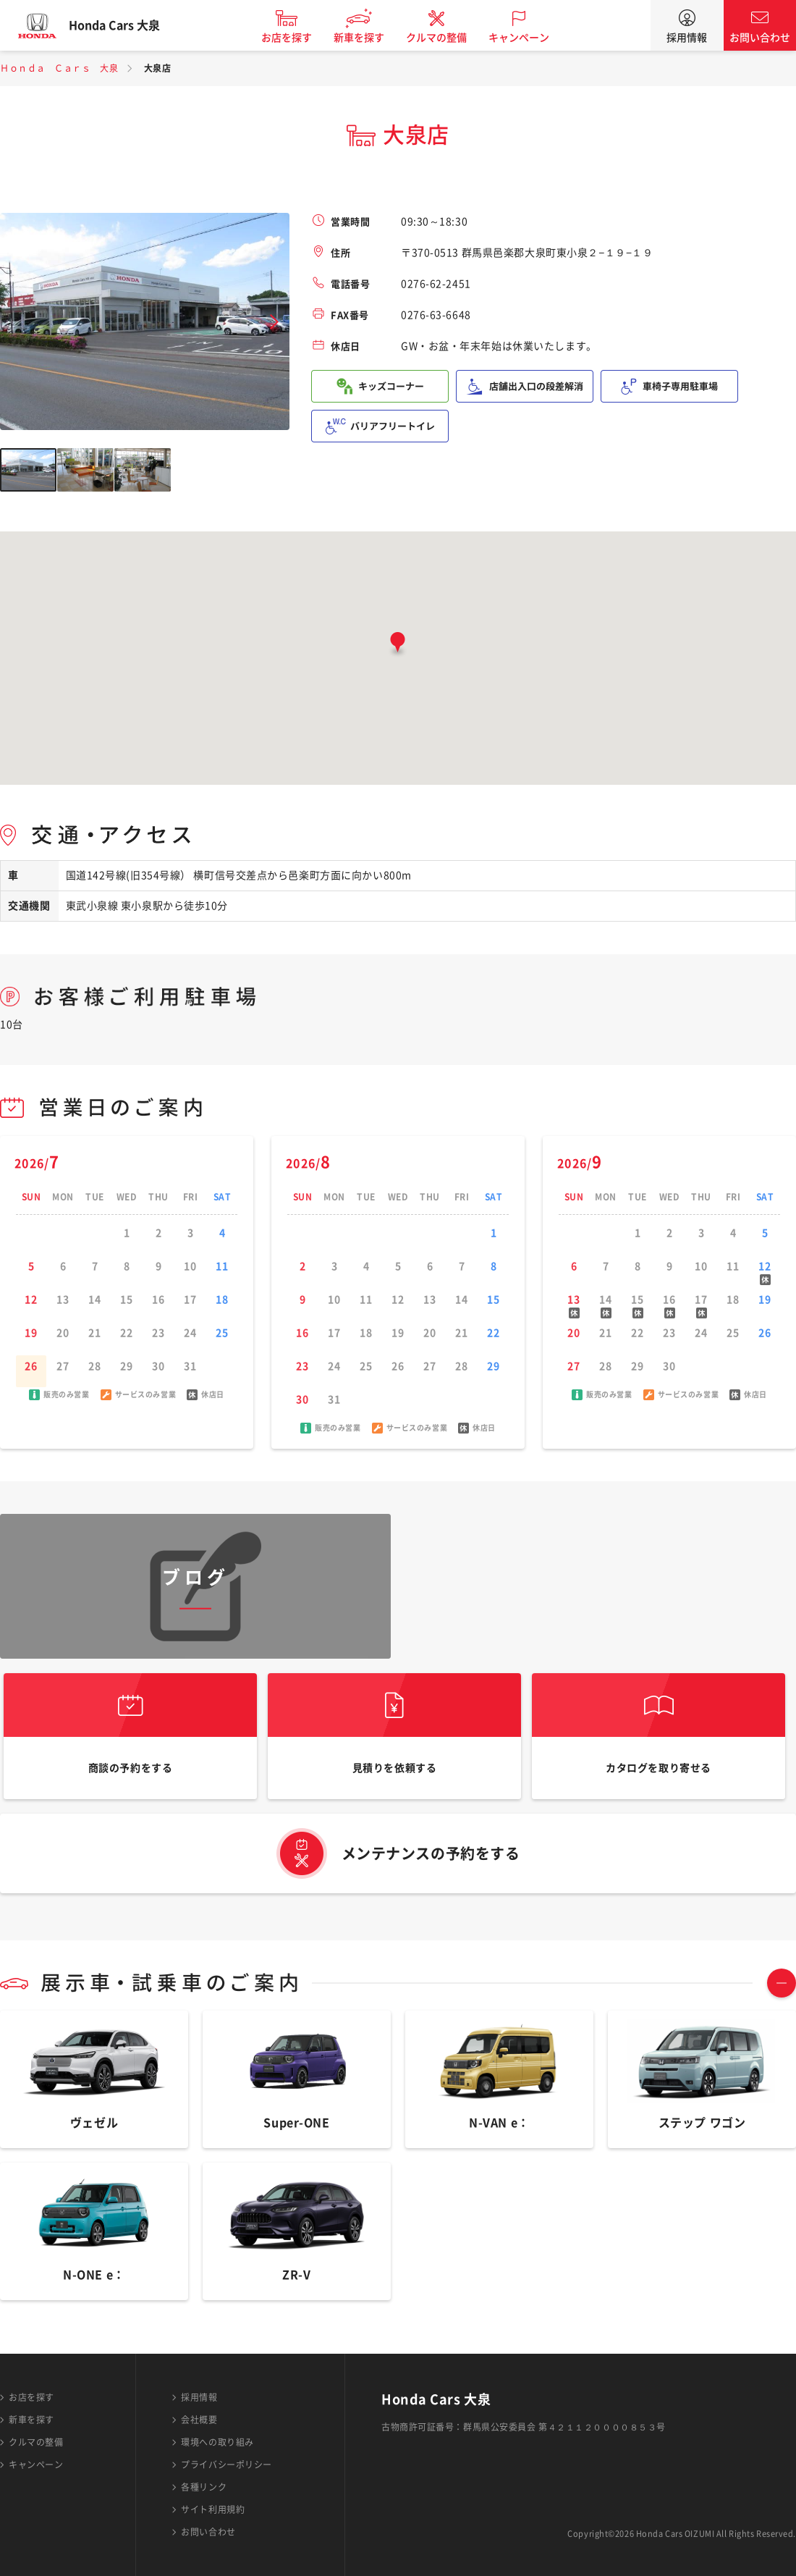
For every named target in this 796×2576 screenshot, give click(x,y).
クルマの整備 (448, 38)
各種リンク (203, 2487)
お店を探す (299, 38)
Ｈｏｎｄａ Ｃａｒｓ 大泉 (59, 68)
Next (274, 321)
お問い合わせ (759, 38)
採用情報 (686, 38)
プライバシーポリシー (226, 2464)
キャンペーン (531, 38)
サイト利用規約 (213, 2509)
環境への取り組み (217, 2442)
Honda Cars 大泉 (127, 25)
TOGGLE (781, 2004)
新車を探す (371, 38)
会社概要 (199, 2419)
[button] (397, 645)
